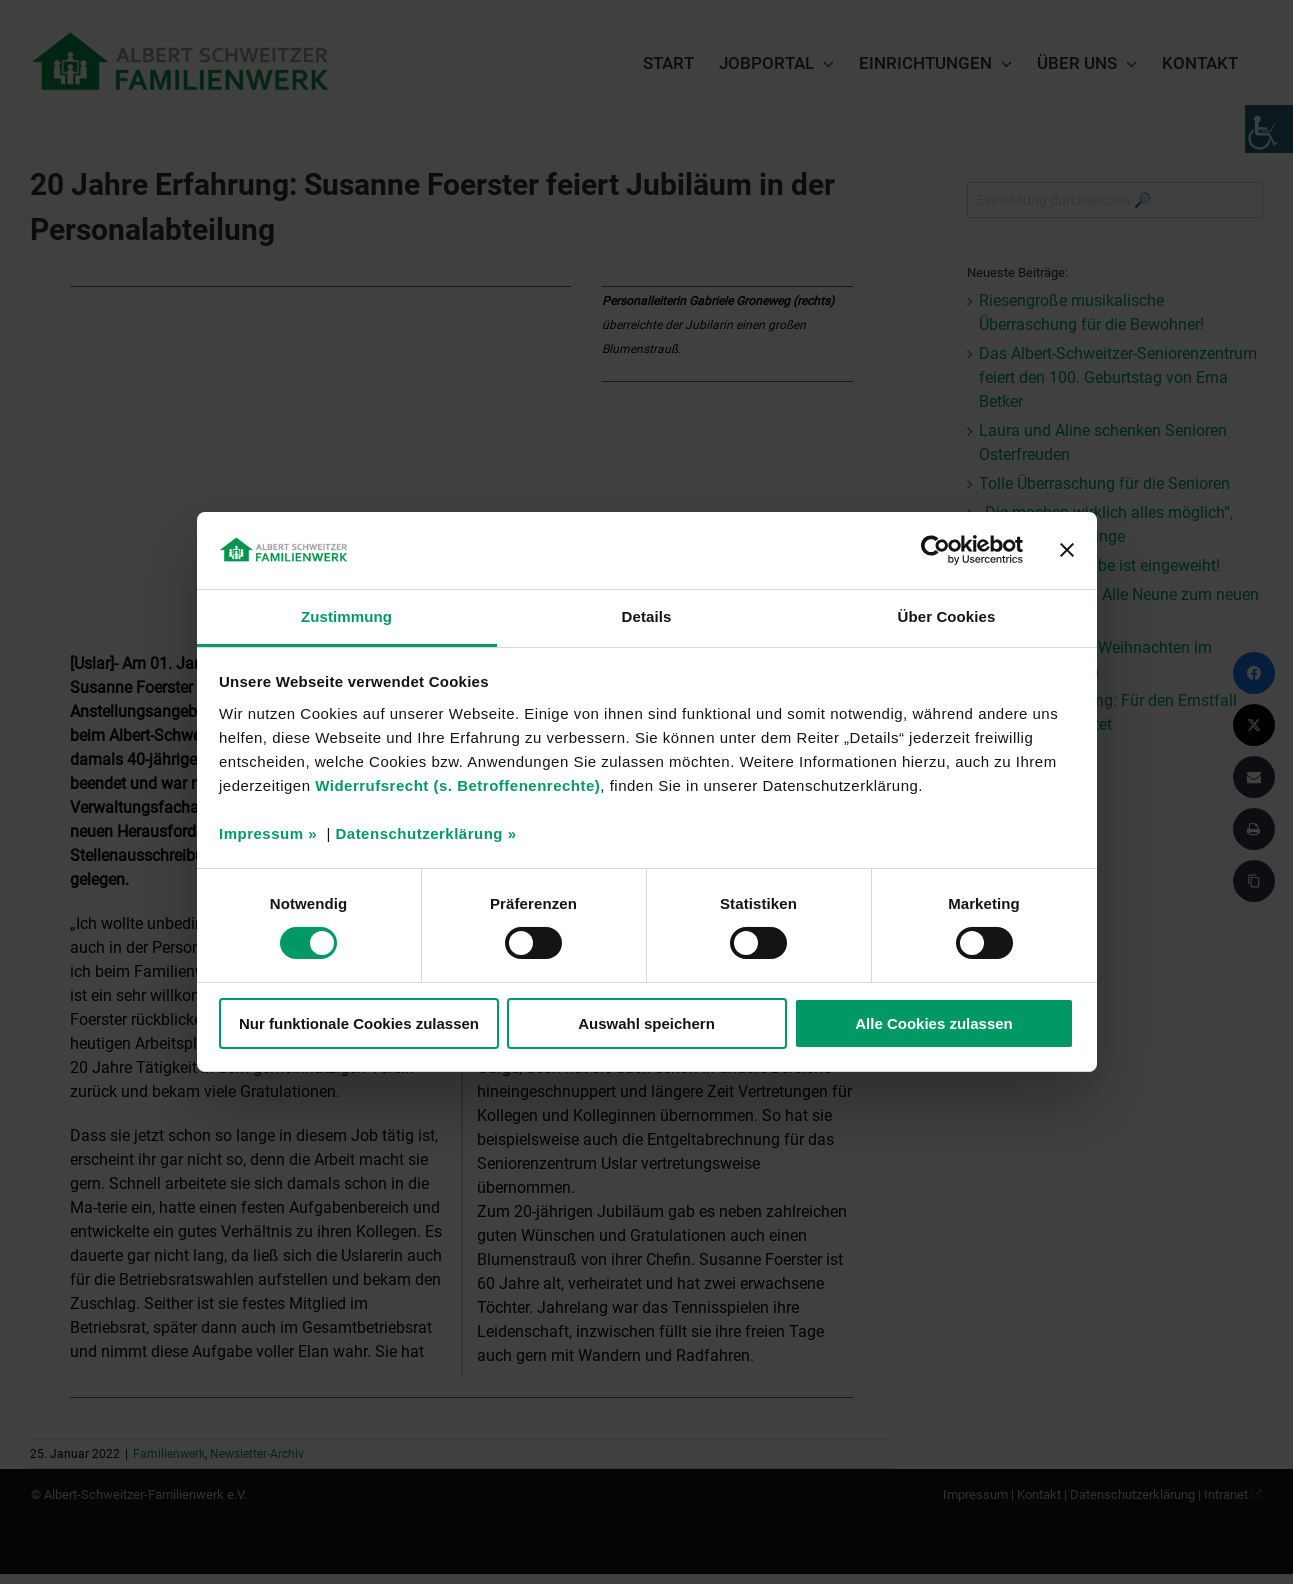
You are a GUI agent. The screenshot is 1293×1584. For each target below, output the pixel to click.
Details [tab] (647, 616)
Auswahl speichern (646, 1023)
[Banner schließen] (1067, 550)
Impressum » (268, 833)
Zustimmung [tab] (346, 616)
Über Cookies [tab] (947, 616)
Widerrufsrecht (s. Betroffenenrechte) (457, 785)
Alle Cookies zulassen (934, 1023)
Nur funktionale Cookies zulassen (359, 1023)
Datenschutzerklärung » (425, 833)
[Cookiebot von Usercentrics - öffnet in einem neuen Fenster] (935, 550)
